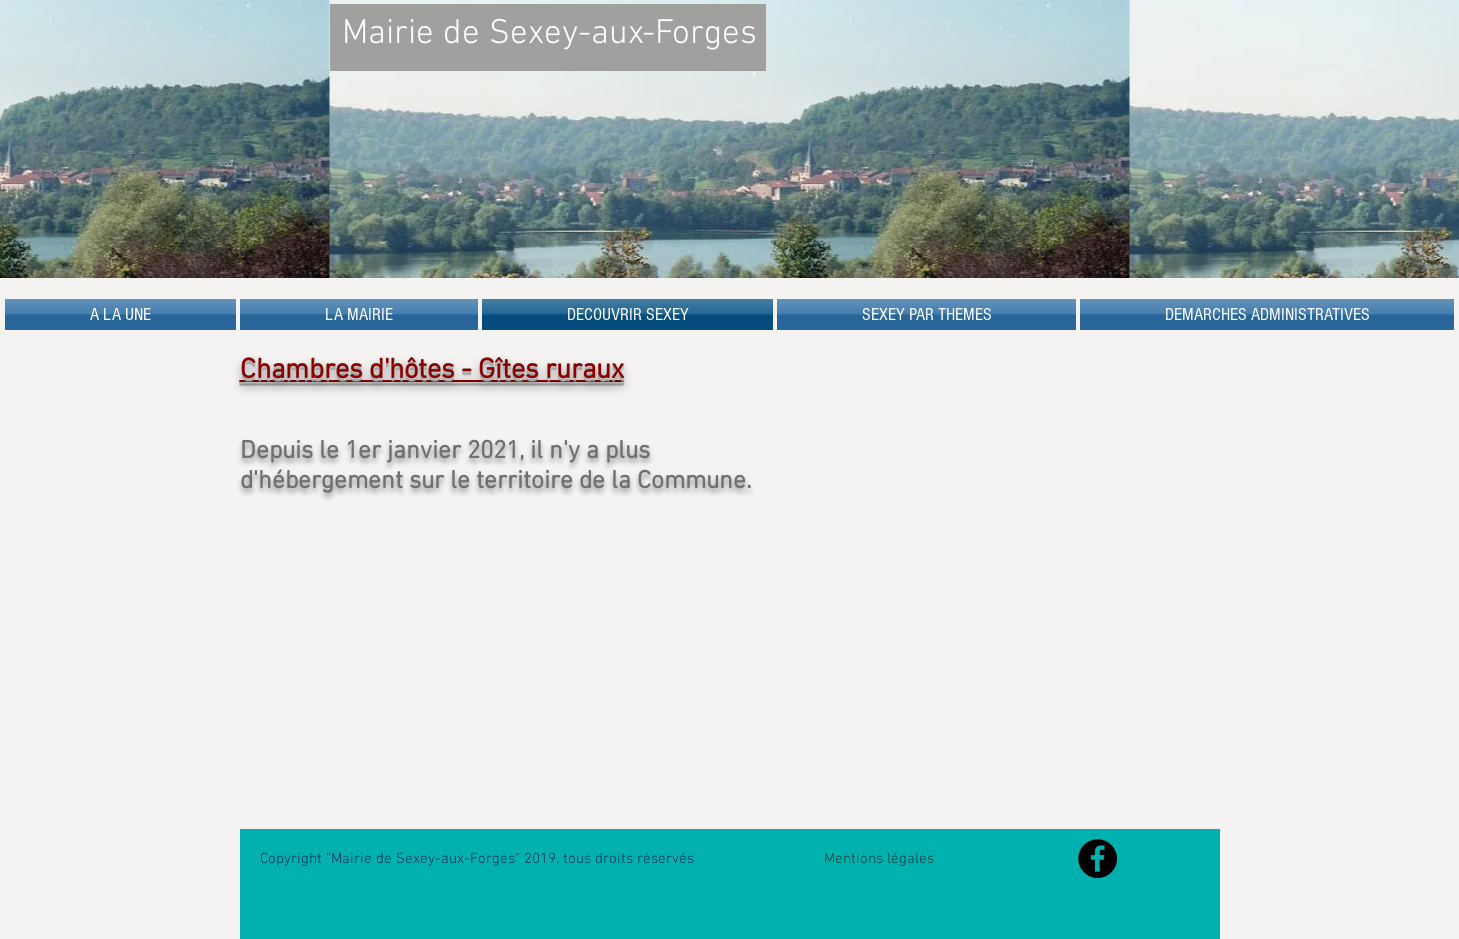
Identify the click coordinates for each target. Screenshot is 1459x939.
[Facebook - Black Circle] (1097, 858)
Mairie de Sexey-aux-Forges (549, 34)
